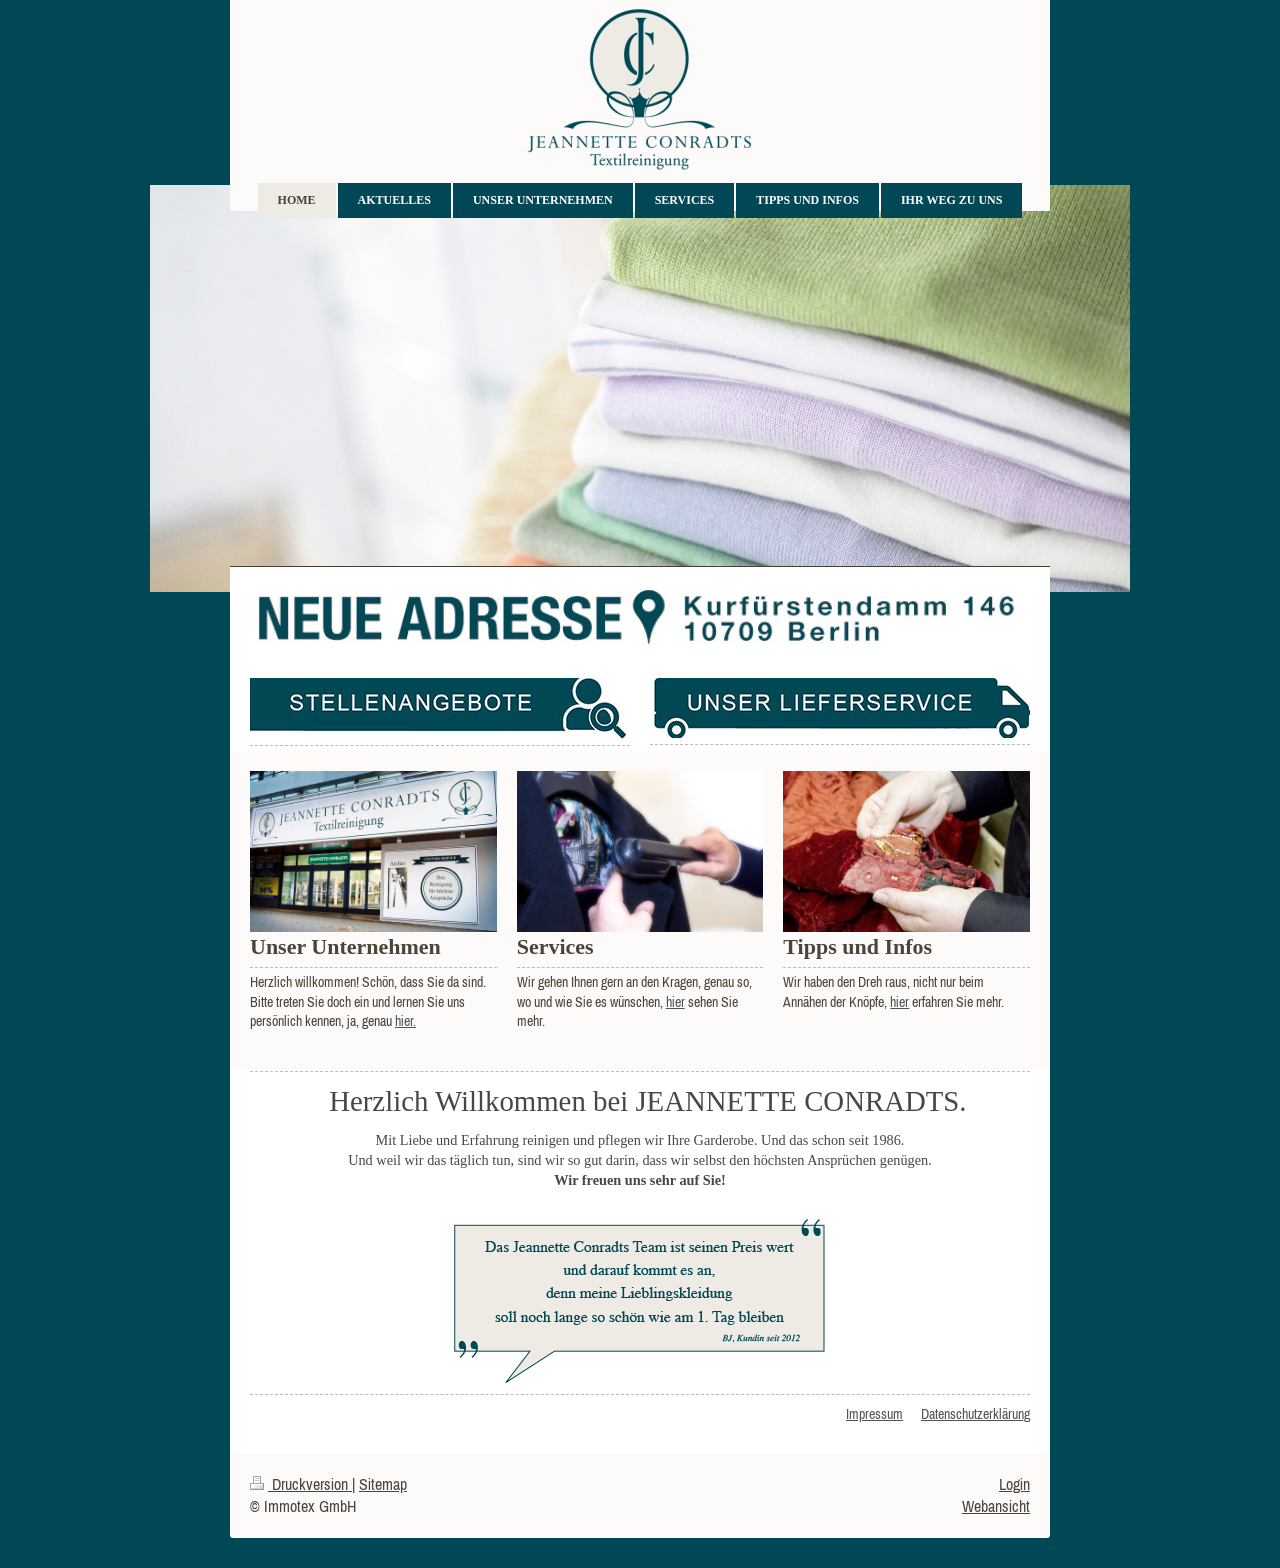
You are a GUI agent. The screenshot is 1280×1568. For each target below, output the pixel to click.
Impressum (874, 1414)
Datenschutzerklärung (975, 1414)
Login (1014, 1484)
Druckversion (301, 1484)
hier (675, 1002)
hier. (405, 1021)
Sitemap (383, 1484)
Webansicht (996, 1506)
